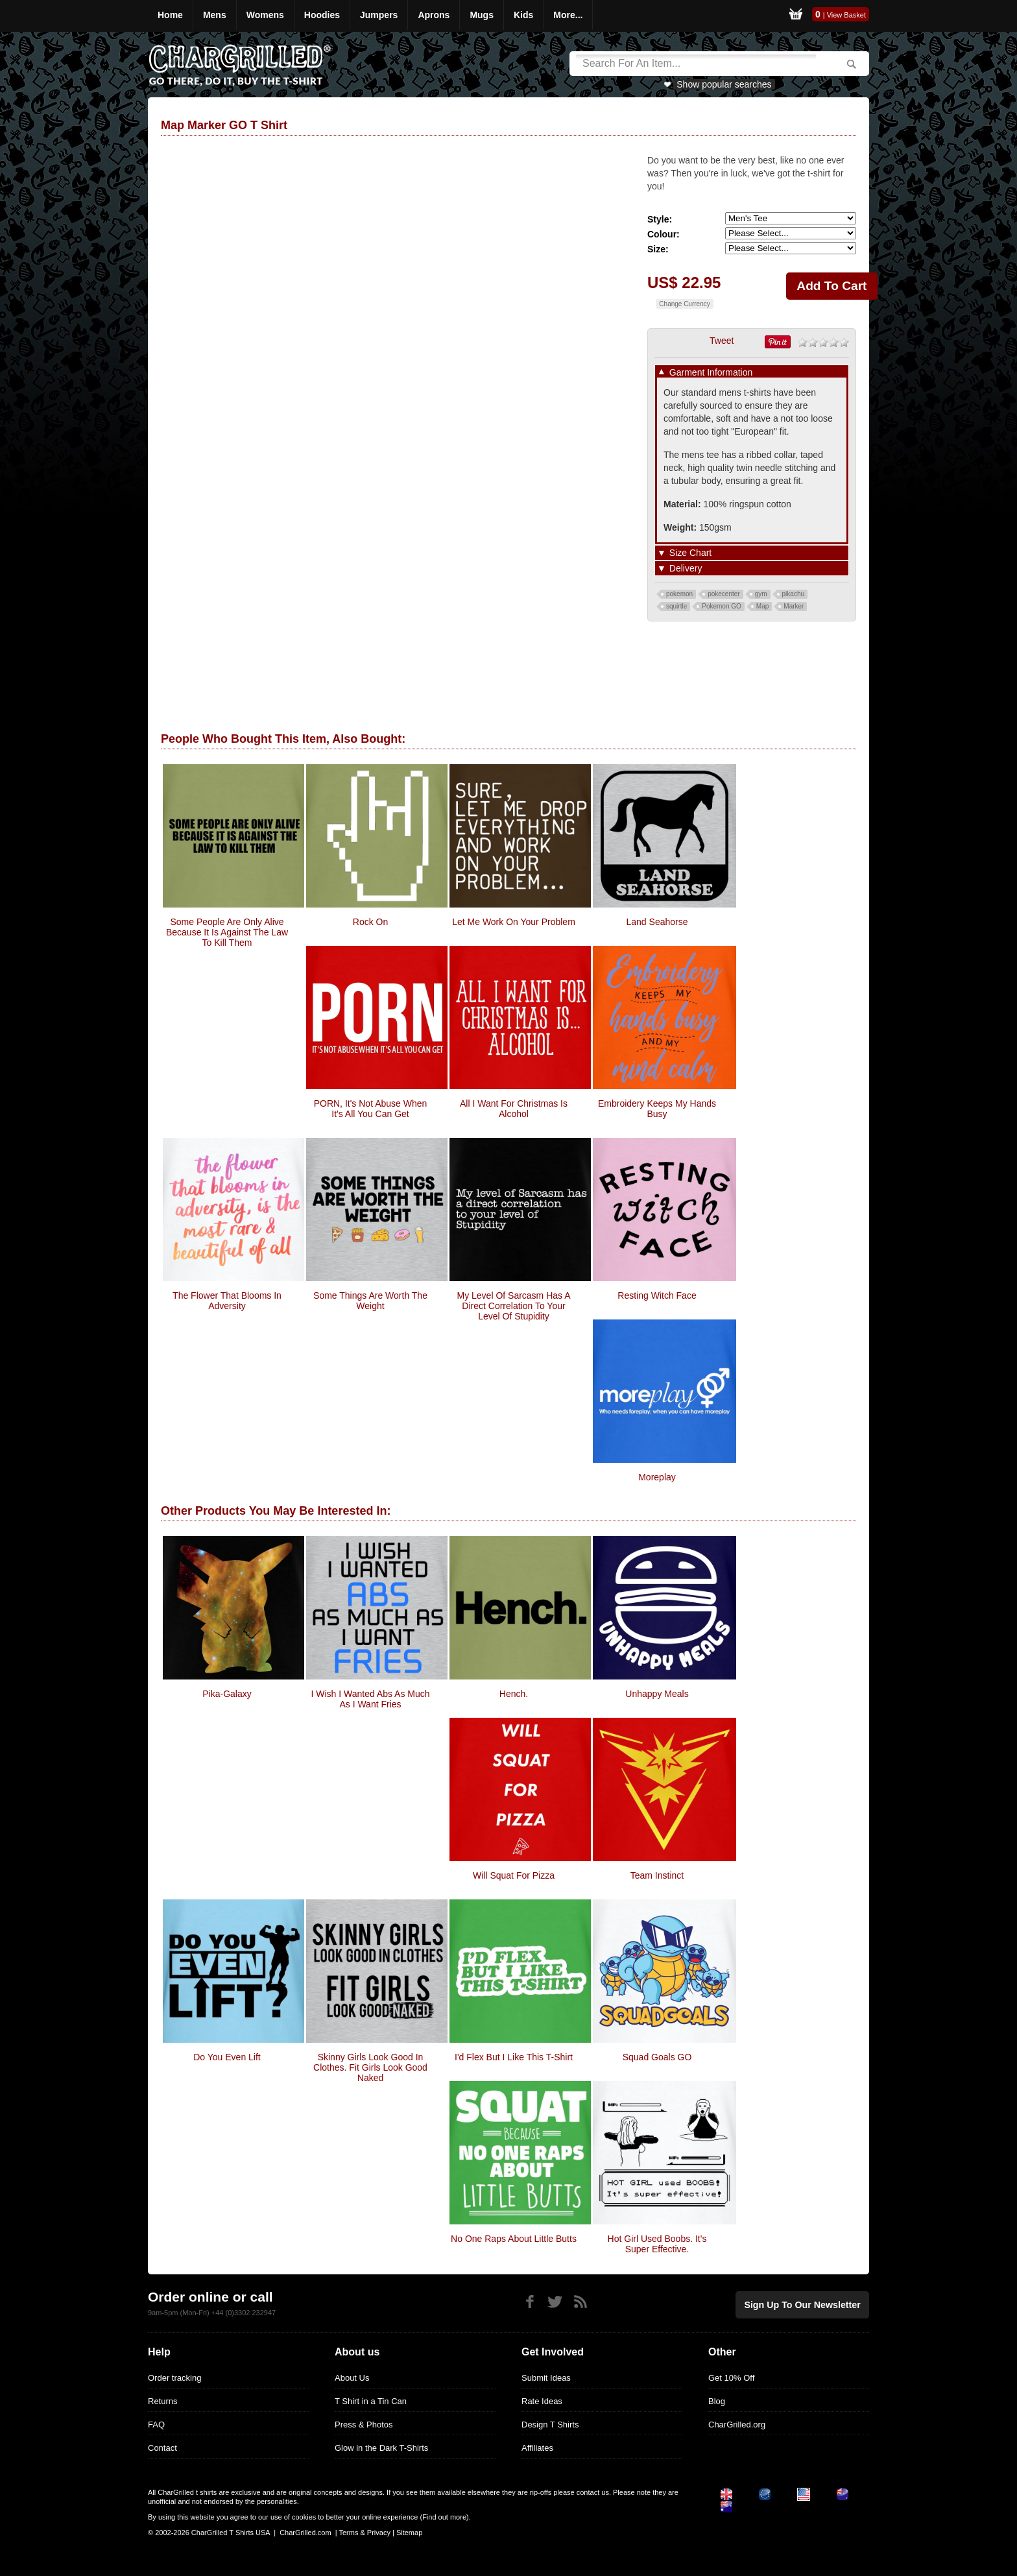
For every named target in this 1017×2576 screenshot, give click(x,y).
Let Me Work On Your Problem (513, 922)
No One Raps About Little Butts (514, 2238)
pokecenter (723, 593)
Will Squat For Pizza (514, 1875)
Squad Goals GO (657, 2057)
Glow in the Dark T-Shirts (381, 2448)
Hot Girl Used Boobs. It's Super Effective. (657, 2243)
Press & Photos (364, 2424)
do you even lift (227, 2057)
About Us (352, 2378)
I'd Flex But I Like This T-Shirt (514, 2057)
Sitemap (409, 2532)
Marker (794, 606)
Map (762, 606)
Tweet (722, 340)
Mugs (482, 15)
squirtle (676, 606)
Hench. (513, 1694)
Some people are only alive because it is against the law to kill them (227, 932)
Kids (523, 15)
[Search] (696, 63)
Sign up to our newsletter (809, 2302)
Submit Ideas (546, 2378)
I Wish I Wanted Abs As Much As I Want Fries (370, 1699)
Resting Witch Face (656, 1295)
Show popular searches (723, 84)
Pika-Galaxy (226, 1694)
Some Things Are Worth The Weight (370, 1300)
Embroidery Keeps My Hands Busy (657, 1108)
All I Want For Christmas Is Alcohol (514, 1108)
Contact (162, 2448)
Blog (716, 2401)
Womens (265, 15)
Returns (163, 2401)
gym (761, 593)
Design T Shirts (550, 2424)
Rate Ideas (541, 2401)
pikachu (793, 593)
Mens (214, 15)
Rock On (370, 922)
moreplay (657, 1477)
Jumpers (379, 15)
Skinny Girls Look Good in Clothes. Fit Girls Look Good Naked (370, 2067)
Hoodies (322, 15)
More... (567, 15)
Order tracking (174, 2378)
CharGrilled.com (305, 2532)
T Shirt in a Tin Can (371, 2401)
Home (170, 15)
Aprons (433, 15)
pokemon (679, 593)
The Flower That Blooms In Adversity (227, 1300)
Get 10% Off (731, 2378)
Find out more (444, 2517)
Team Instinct (657, 1875)
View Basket (846, 15)
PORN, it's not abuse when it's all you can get (370, 1108)
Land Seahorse (657, 922)
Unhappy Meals (656, 1694)
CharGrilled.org (736, 2424)
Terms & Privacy (364, 2532)
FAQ (156, 2424)
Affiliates (537, 2448)
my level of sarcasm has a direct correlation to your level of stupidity (513, 1305)
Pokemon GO (721, 606)
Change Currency (684, 303)
